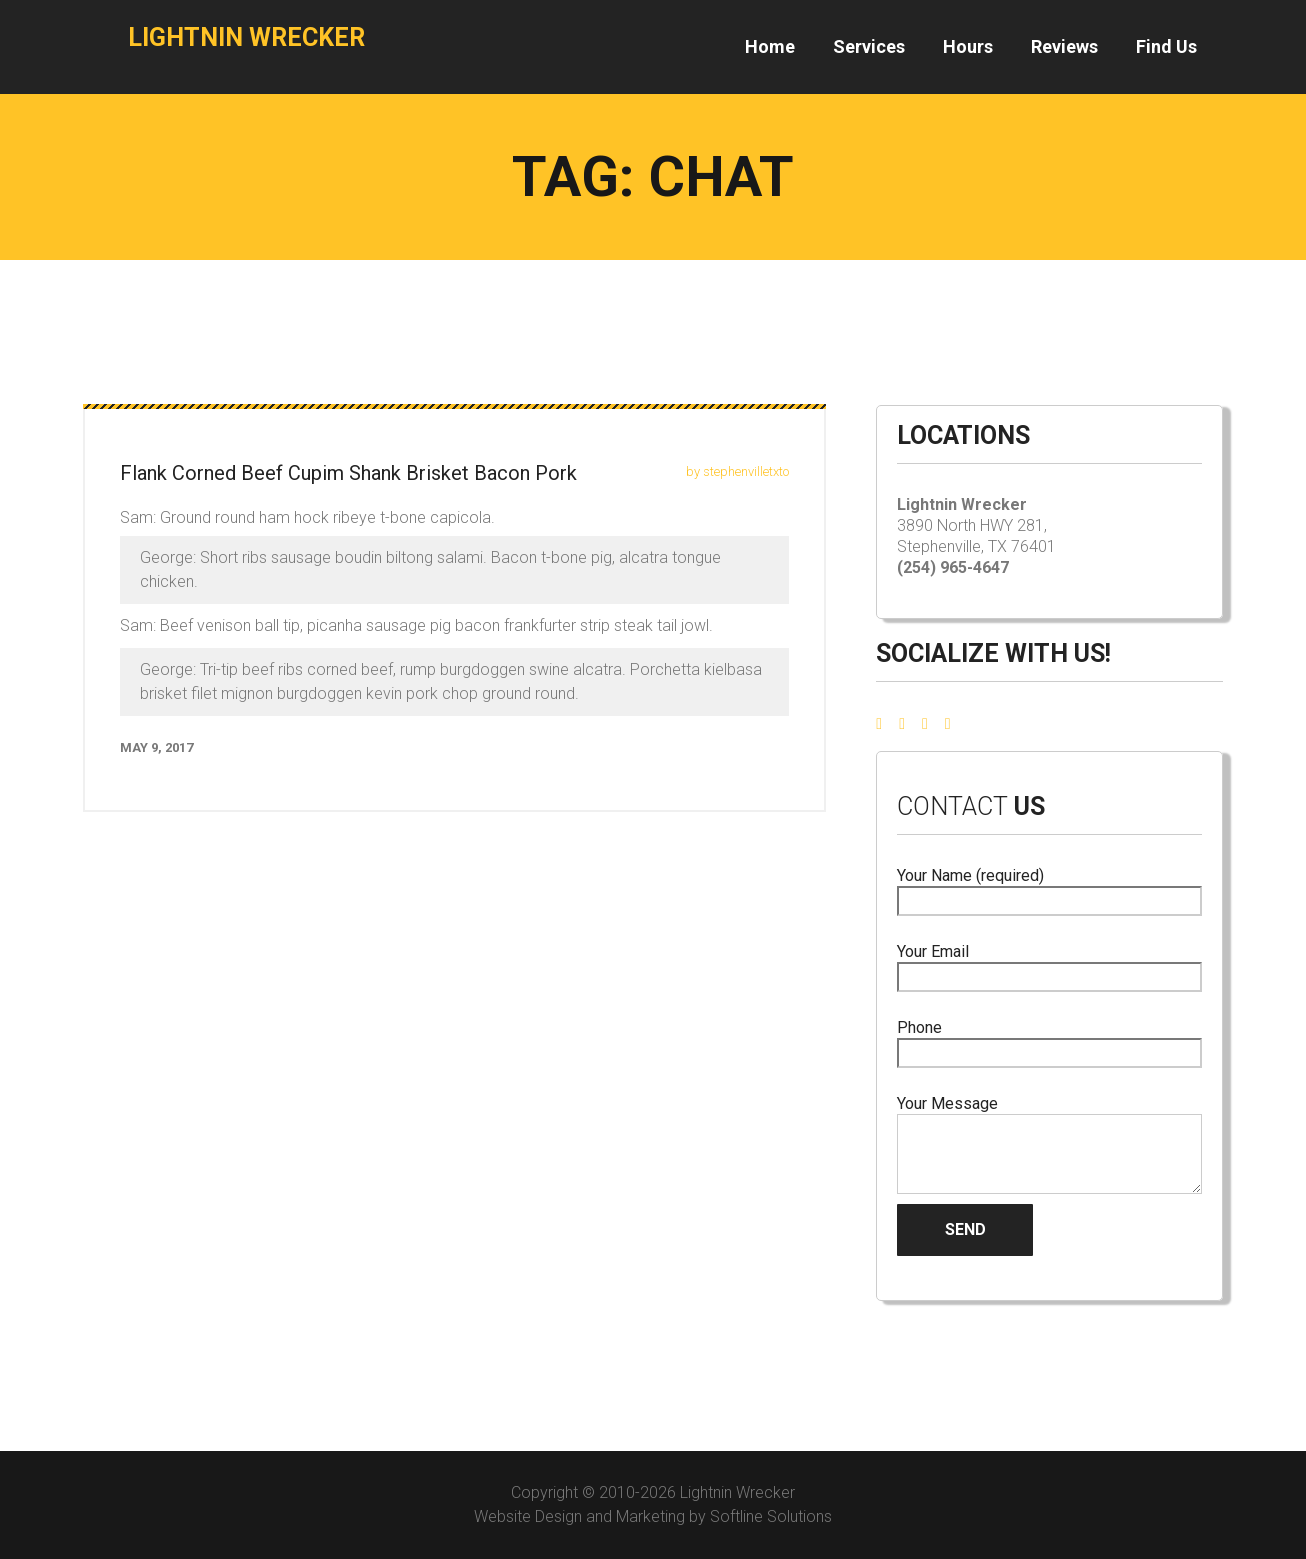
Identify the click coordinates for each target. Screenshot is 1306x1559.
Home (770, 46)
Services (869, 46)
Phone (1049, 1040)
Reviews (1064, 46)
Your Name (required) (1049, 888)
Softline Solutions (771, 1516)
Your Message (1049, 1144)
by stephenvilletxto (737, 471)
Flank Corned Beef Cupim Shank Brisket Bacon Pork (348, 473)
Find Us (1166, 46)
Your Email (1049, 964)
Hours (968, 46)
